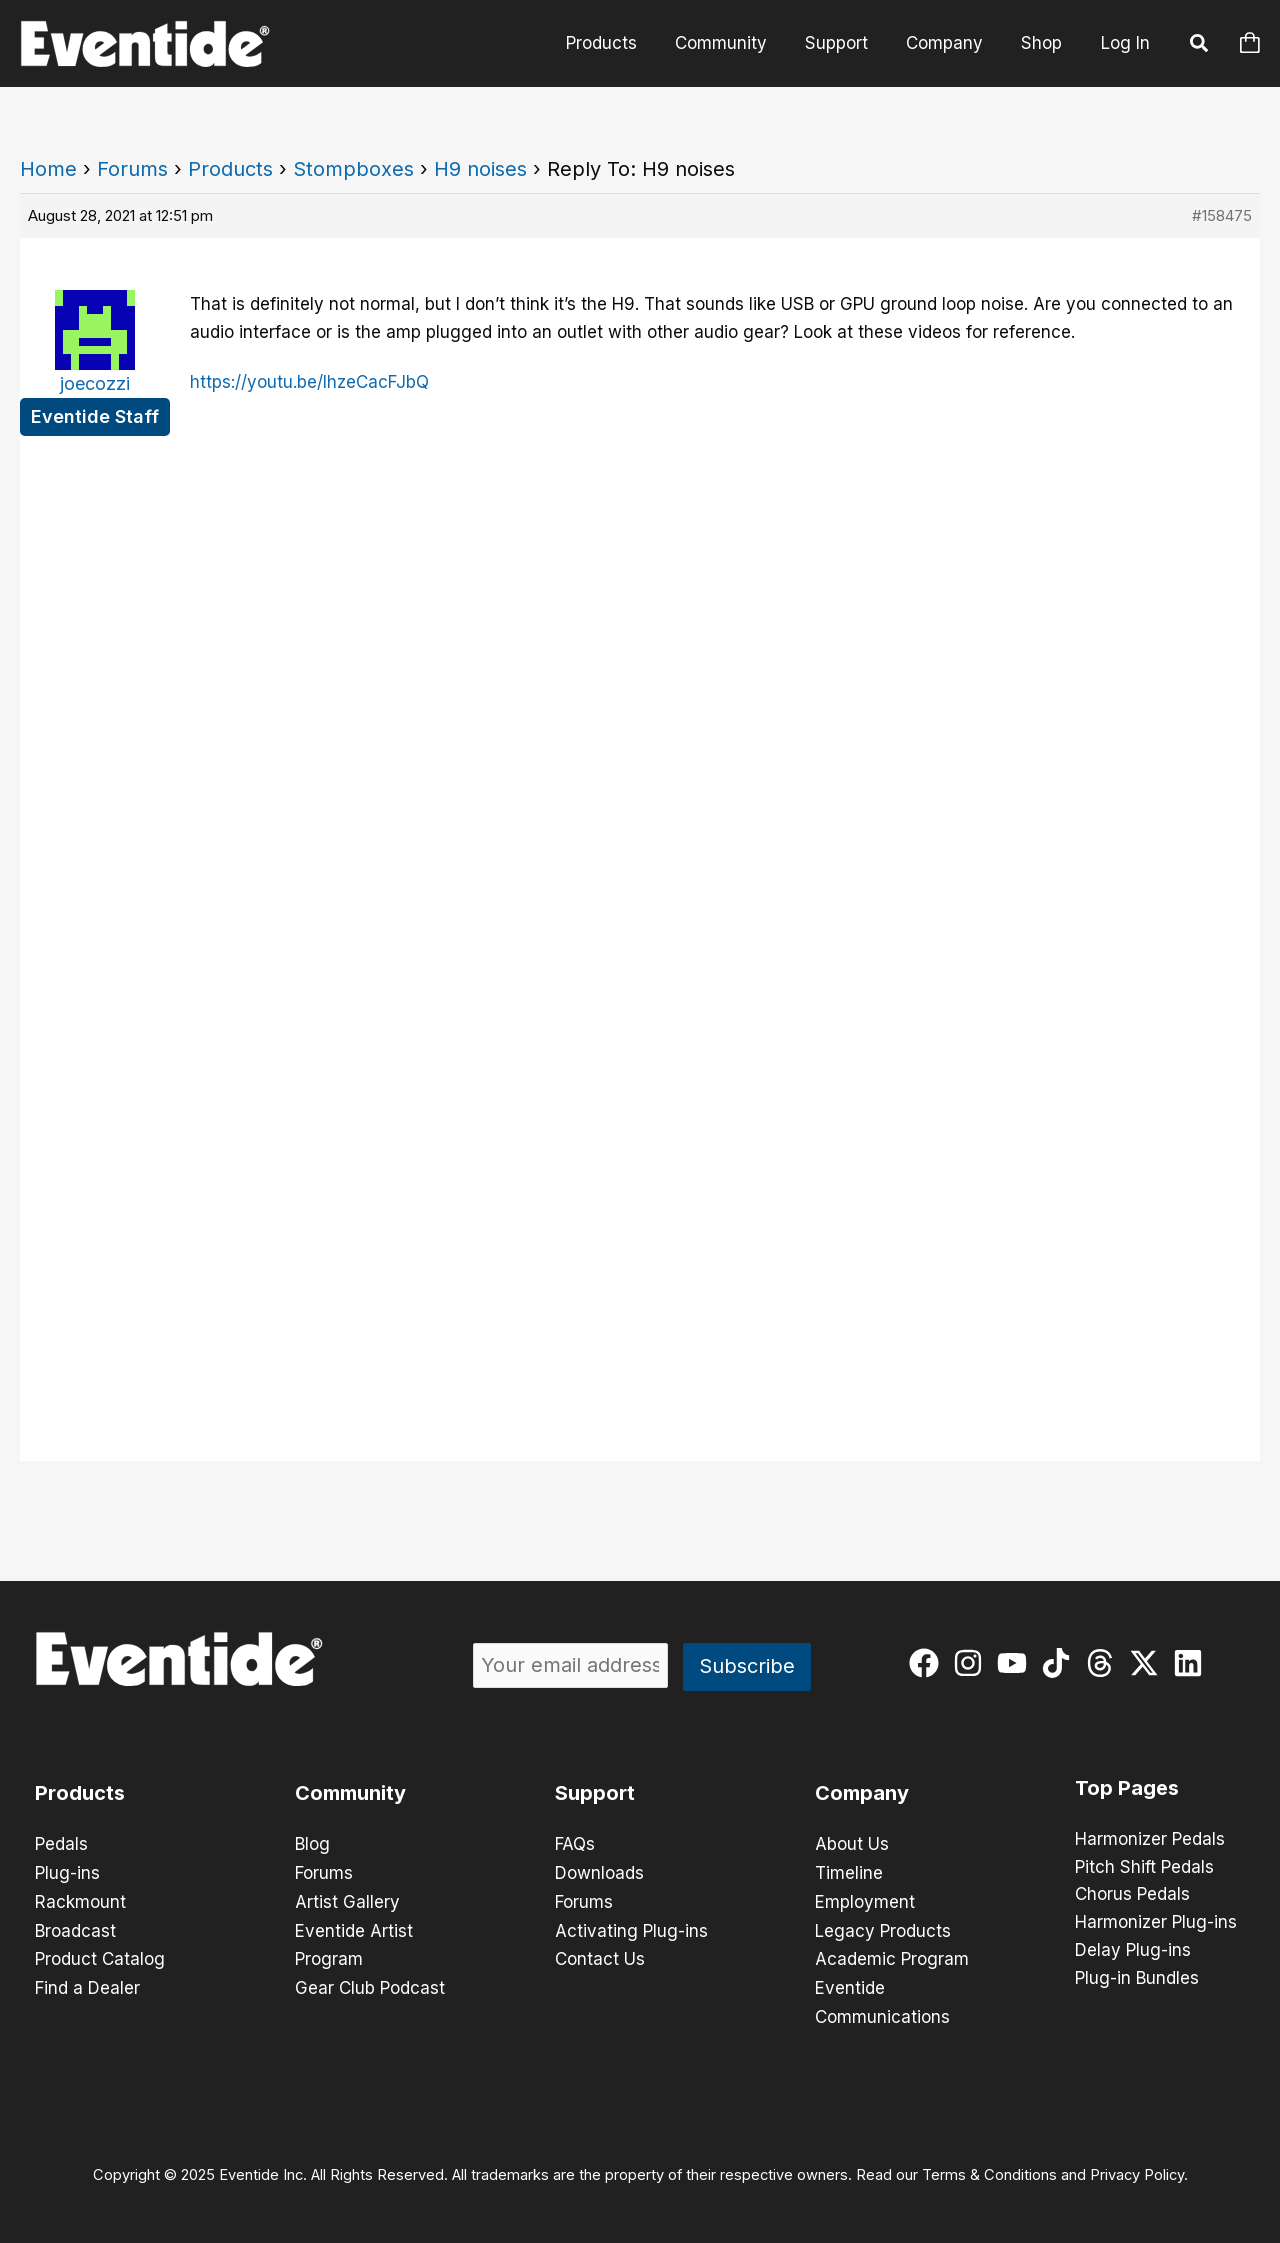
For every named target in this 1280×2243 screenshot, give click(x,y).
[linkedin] (1192, 1663)
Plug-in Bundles (1137, 1980)
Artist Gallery (347, 1900)
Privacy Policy (1137, 2169)
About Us (852, 1844)
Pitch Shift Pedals (1144, 1868)
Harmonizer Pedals (1150, 1840)
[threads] (1104, 1663)
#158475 (1222, 215)
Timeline (849, 1872)
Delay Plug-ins (1133, 1952)
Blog (312, 1844)
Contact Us (600, 1956)
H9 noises (480, 169)
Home (48, 169)
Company (950, 43)
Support (846, 43)
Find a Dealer (87, 1984)
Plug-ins (67, 1872)
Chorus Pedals (1132, 1896)
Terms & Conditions (989, 2169)
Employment (865, 1900)
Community (735, 43)
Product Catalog (100, 1956)
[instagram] (972, 1663)
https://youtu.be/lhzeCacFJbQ (309, 382)
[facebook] (928, 1663)
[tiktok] (1060, 1663)
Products (619, 43)
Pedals (61, 1844)
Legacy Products (883, 1928)
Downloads (599, 1872)
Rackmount (80, 1900)
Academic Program (892, 1956)
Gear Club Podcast (370, 1984)
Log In (1125, 43)
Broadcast (75, 1928)
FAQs (575, 1844)
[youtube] (1016, 1663)
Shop (1043, 43)
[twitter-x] (1148, 1663)
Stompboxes (353, 169)
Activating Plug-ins (631, 1928)
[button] (1200, 46)
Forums (132, 169)
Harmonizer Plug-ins (1156, 1924)
